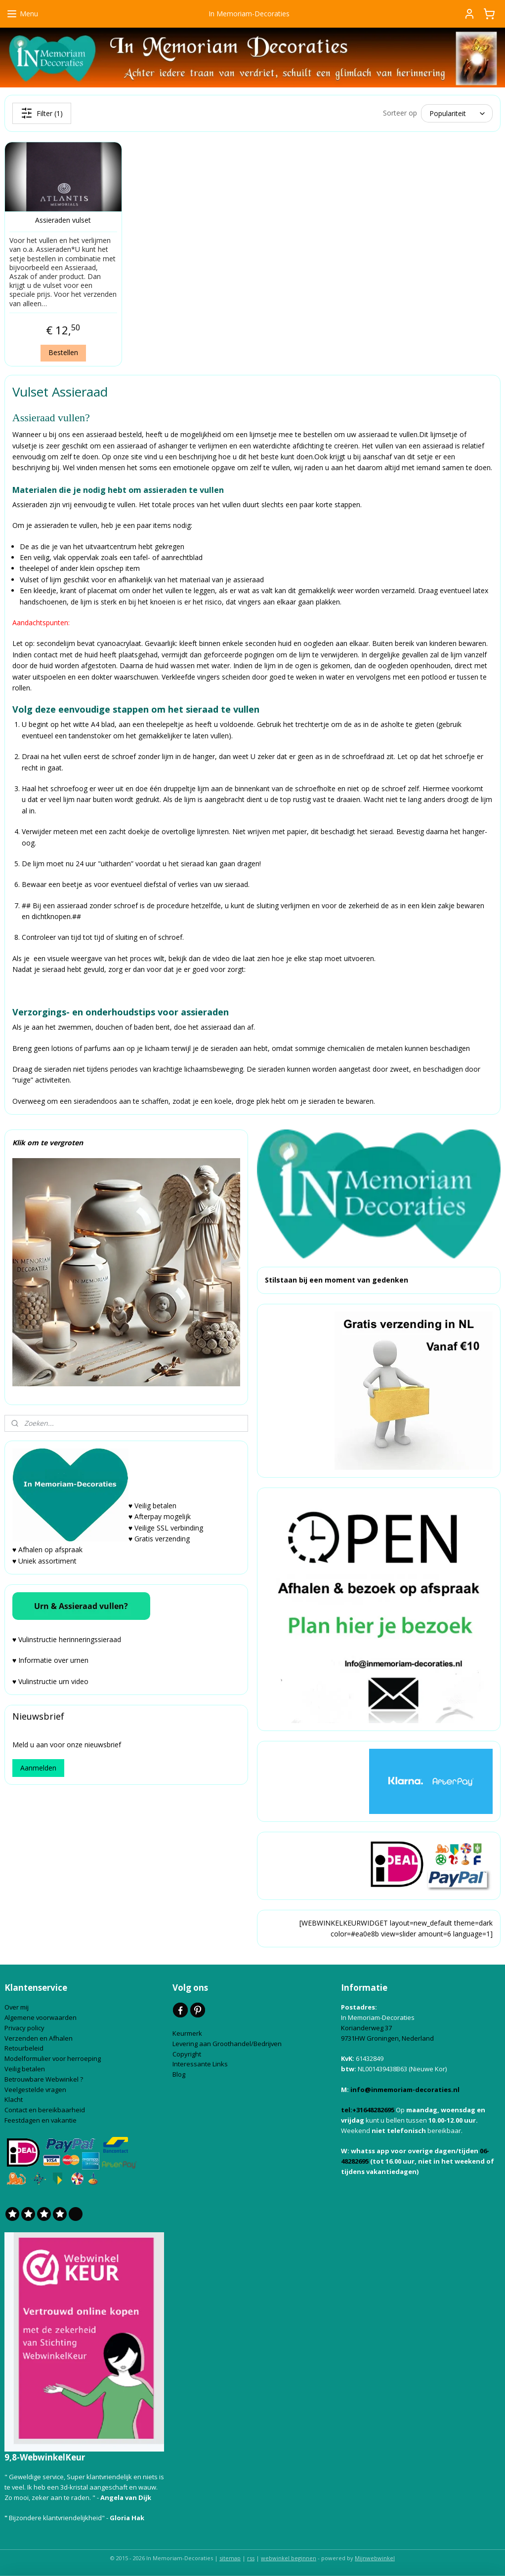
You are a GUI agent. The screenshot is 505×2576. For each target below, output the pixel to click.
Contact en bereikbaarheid (45, 2109)
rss (250, 2558)
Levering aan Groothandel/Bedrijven (227, 2043)
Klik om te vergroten (47, 1142)
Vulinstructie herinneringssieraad (69, 1639)
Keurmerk (187, 2033)
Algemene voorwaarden (41, 2017)
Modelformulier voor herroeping (53, 2058)
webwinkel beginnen (288, 2558)
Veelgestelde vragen (35, 2089)
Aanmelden (38, 1767)
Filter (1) (42, 113)
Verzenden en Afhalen (39, 2038)
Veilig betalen (25, 2068)
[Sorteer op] (456, 113)
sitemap (230, 2558)
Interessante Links (200, 2063)
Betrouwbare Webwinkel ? (43, 2079)
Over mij (16, 2007)
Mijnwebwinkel (375, 2558)
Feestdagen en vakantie (40, 2120)
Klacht (14, 2099)
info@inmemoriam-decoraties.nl (405, 2089)
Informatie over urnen (53, 1660)
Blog (179, 2074)
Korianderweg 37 (366, 2027)
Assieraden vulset (63, 220)
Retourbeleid (24, 2048)
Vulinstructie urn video (54, 1681)
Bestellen (63, 352)
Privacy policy (25, 2027)
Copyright (186, 2054)
